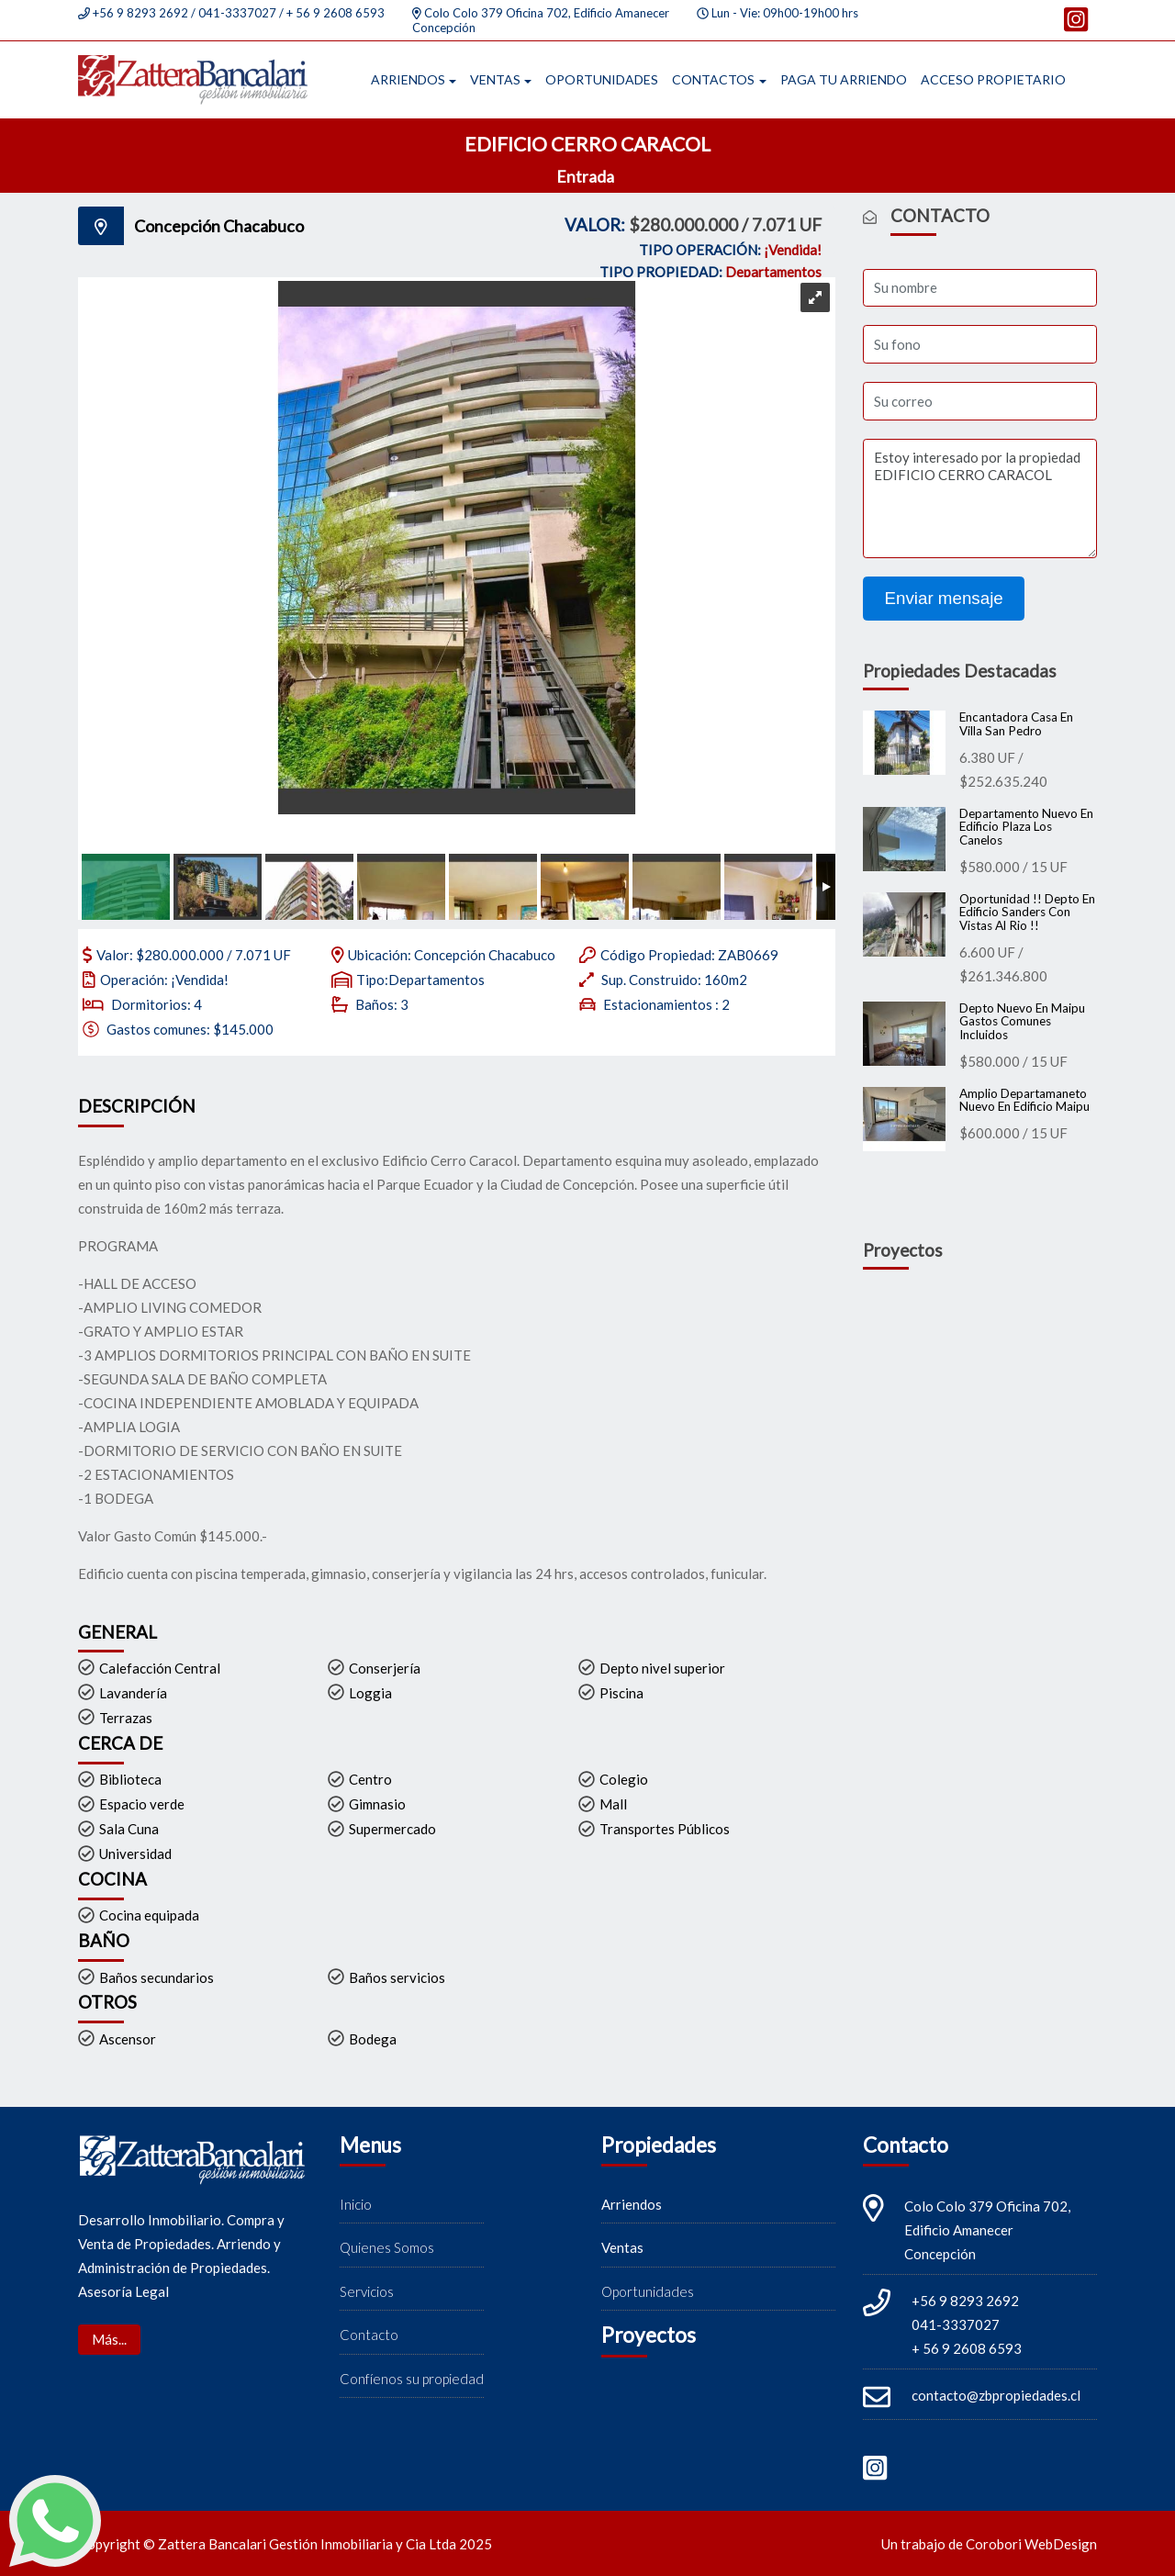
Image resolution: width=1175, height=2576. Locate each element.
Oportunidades (601, 79)
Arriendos (408, 79)
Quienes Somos (387, 2248)
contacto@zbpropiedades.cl (996, 2395)
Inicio (356, 2204)
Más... (109, 2339)
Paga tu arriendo (843, 79)
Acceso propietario (993, 79)
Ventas (495, 79)
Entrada (586, 176)
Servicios (367, 2291)
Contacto (369, 2335)
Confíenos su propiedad (412, 2378)
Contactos (713, 79)
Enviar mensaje (944, 598)
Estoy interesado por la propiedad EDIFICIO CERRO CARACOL (980, 498)
